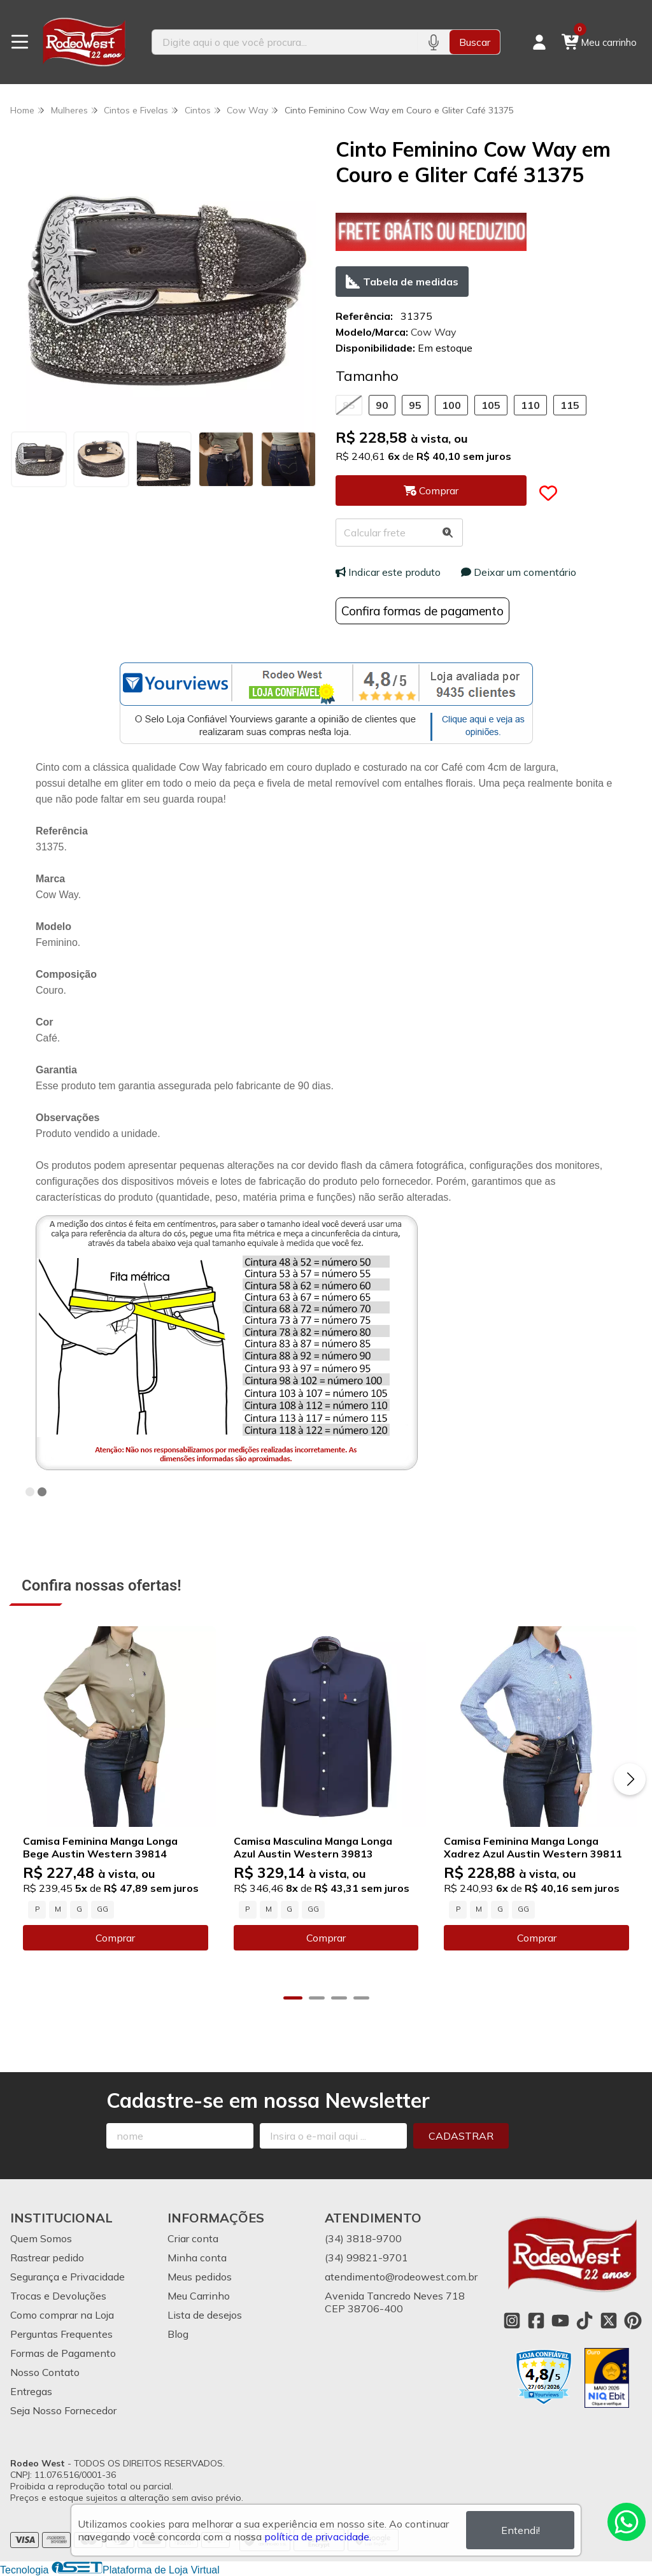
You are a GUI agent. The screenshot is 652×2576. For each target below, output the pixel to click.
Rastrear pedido (47, 2257)
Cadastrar (461, 2135)
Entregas (31, 2391)
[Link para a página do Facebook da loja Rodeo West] (536, 2320)
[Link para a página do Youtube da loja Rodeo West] (560, 2320)
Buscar (474, 42)
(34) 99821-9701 (366, 2257)
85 (349, 405)
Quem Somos (41, 2238)
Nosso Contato (45, 2372)
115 (569, 405)
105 (490, 405)
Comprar (115, 1937)
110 (530, 405)
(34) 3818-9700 (363, 2238)
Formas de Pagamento (63, 2353)
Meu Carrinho (198, 2295)
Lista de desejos (204, 2314)
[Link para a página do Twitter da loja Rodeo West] (609, 2320)
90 (382, 405)
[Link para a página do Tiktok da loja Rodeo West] (584, 2320)
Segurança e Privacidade (67, 2276)
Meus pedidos (199, 2276)
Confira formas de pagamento (422, 611)
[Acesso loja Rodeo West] (539, 42)
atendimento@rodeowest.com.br (401, 2276)
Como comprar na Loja (62, 2314)
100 (451, 405)
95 (415, 405)
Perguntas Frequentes (61, 2334)
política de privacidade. (317, 2536)
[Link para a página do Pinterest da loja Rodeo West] (633, 2320)
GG (102, 1909)
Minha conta (197, 2257)
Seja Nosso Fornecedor (63, 2410)
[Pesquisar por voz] (433, 42)
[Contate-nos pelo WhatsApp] (626, 2522)
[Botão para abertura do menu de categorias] (19, 42)
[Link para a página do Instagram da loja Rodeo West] (512, 2320)
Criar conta (192, 2238)
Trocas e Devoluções (58, 2295)
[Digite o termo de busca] (285, 42)
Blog (177, 2334)
